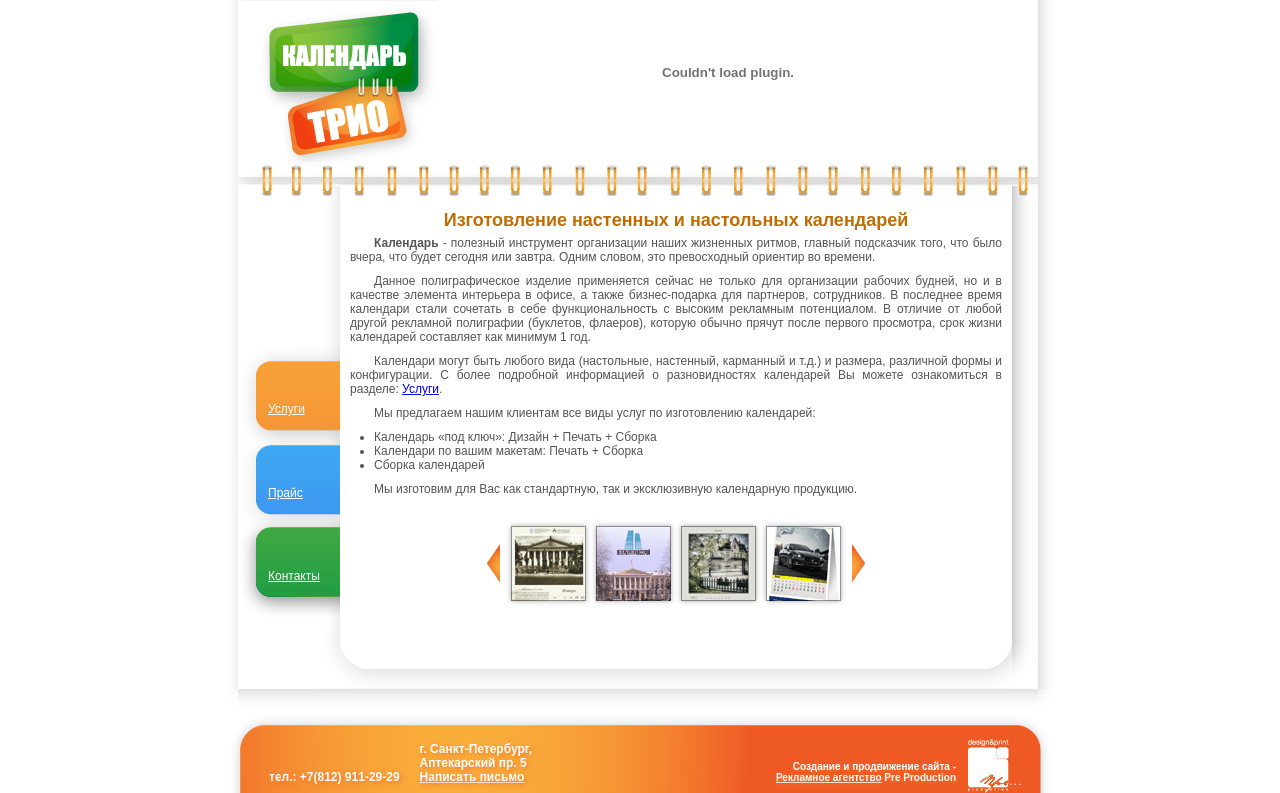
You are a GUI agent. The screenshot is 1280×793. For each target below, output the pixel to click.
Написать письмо (472, 777)
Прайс (285, 493)
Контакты (294, 576)
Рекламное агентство (829, 777)
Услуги (420, 389)
